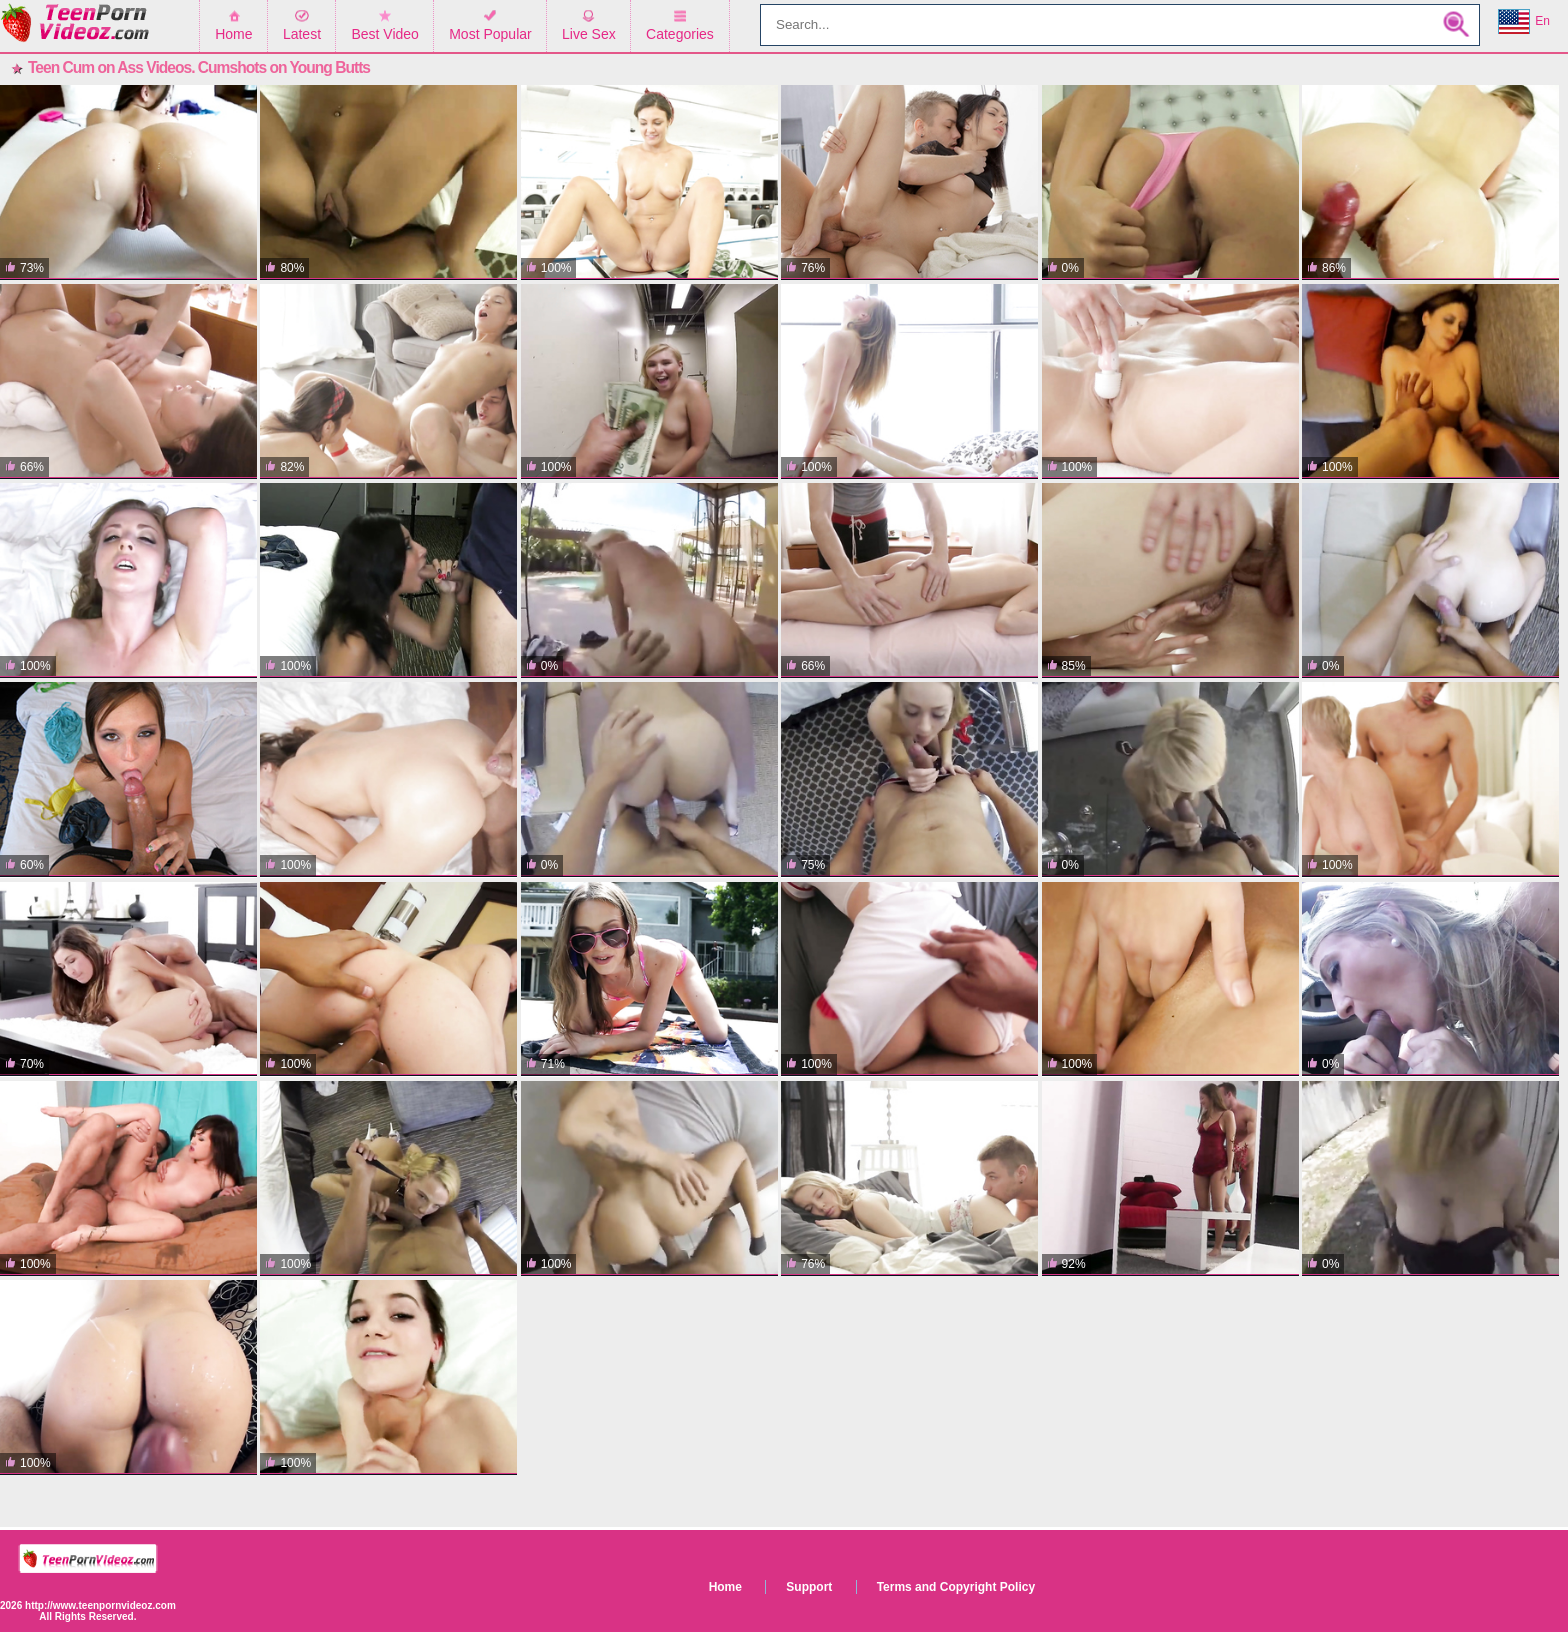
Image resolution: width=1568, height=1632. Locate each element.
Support (809, 1587)
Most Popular (490, 34)
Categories (680, 34)
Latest (302, 34)
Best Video (384, 34)
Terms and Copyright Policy (956, 1587)
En (1524, 22)
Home (233, 34)
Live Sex (589, 34)
